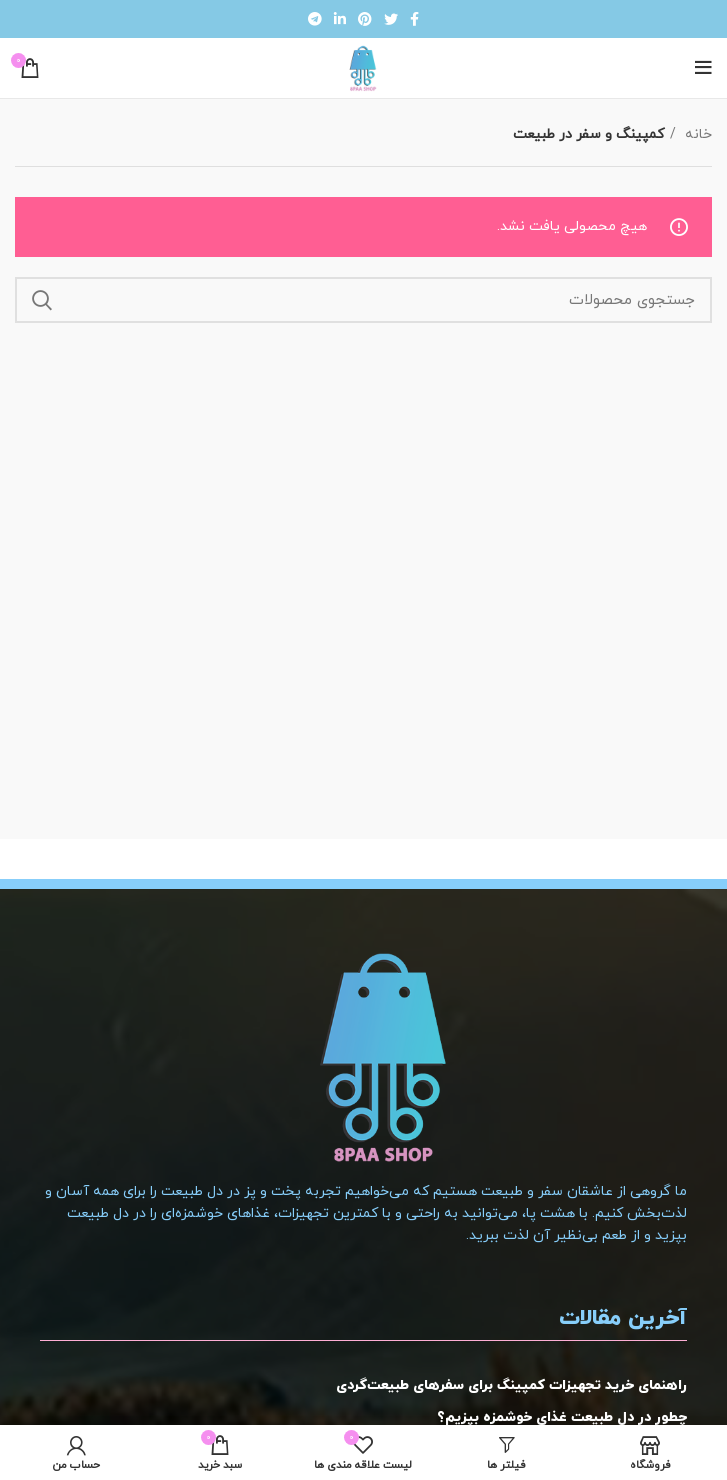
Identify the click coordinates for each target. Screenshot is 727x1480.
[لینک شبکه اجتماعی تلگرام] (315, 19)
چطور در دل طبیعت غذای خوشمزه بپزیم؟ (562, 1417)
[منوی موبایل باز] (703, 68)
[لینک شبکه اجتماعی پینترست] (365, 19)
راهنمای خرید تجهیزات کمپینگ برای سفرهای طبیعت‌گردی (511, 1385)
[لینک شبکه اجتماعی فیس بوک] (414, 19)
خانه (696, 134)
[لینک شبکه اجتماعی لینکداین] (340, 19)
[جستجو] (363, 300)
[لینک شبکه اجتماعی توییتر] (391, 19)
